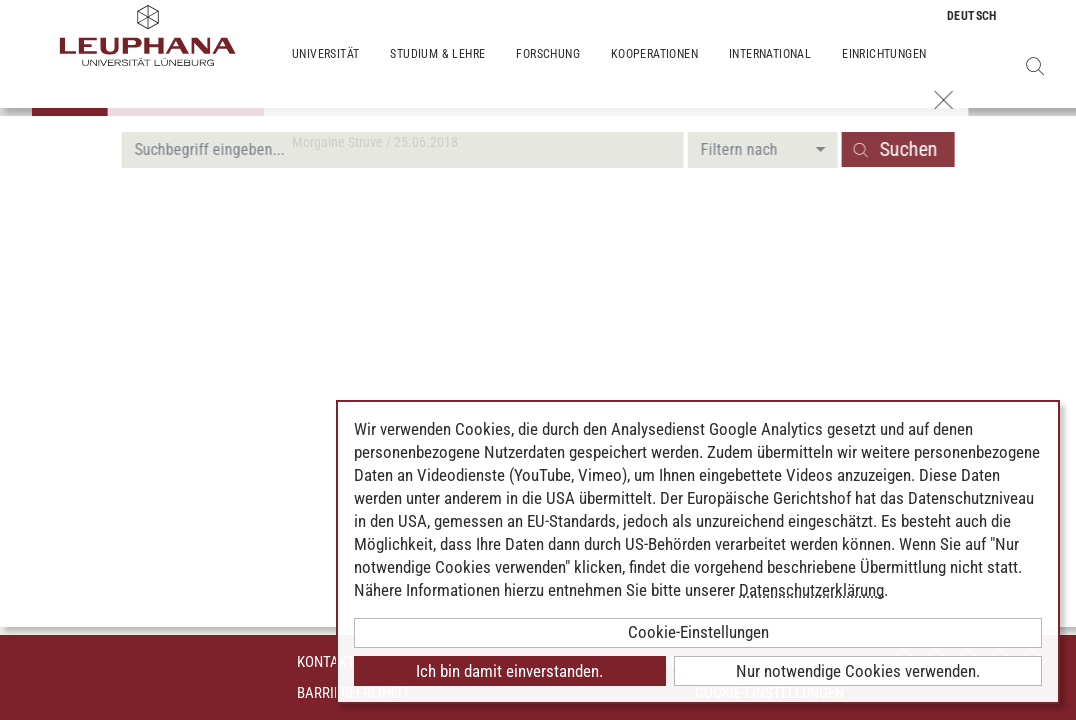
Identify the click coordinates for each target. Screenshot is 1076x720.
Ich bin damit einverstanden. (509, 671)
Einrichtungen (884, 70)
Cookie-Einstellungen (698, 632)
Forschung (548, 70)
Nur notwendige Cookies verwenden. (858, 671)
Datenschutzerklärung (811, 590)
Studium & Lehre (437, 70)
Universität (325, 70)
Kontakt (326, 662)
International (770, 70)
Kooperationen (654, 70)
